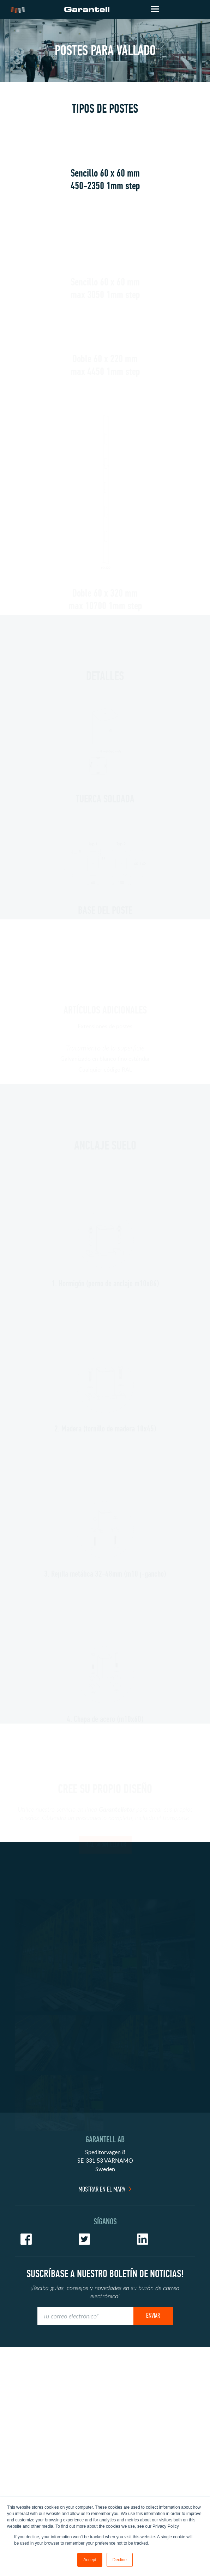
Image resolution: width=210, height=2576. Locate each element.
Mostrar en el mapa (101, 2400)
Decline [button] (120, 2559)
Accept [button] (89, 2559)
